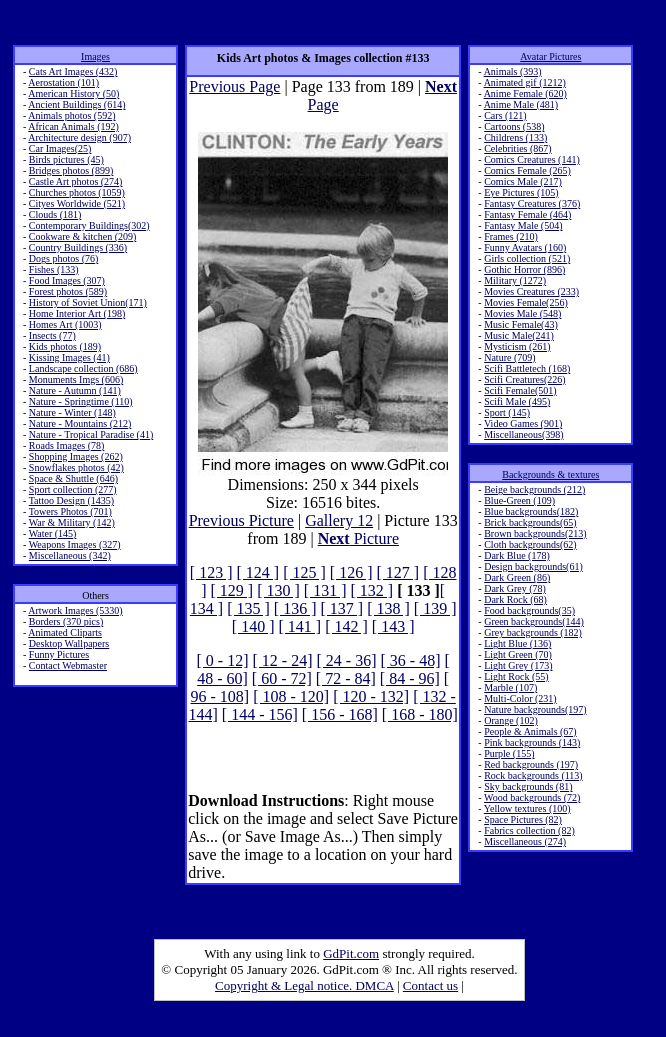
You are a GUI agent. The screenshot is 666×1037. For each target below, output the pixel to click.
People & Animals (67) (530, 731)
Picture (358, 538)
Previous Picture (241, 520)
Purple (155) (509, 753)
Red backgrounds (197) (531, 764)
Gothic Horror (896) (524, 269)
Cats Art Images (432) (73, 71)
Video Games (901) (523, 423)
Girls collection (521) (527, 258)
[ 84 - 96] (410, 678)
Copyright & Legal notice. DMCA (304, 985)
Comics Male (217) (523, 181)
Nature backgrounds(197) (535, 709)
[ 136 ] (295, 608)
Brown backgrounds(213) (535, 533)
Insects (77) (52, 335)
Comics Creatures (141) (532, 159)
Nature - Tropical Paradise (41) (91, 434)
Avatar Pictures (550, 56)
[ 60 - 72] (282, 678)
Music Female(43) (521, 324)
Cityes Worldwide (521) (77, 203)
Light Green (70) (518, 654)
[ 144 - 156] (260, 714)
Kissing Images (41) (69, 357)
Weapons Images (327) (75, 544)
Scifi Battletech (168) (527, 368)
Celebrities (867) (517, 148)
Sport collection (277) (73, 489)
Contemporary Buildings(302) (89, 225)
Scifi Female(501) (520, 390)
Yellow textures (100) (527, 808)
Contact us (430, 985)
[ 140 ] (253, 626)
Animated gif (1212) (525, 82)
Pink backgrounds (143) (532, 742)
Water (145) (53, 533)
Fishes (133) (54, 269)
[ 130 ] (278, 590)
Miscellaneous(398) (523, 434)
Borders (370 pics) (66, 621)
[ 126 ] (351, 572)
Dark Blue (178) (517, 555)
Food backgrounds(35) (529, 610)
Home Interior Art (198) (77, 313)
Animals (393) (513, 71)
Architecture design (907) (79, 137)
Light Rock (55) (516, 676)
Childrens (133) (515, 137)
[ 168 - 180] (420, 714)
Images (95, 56)
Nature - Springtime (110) (81, 401)
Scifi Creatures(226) (524, 379)
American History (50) (73, 93)
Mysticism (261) (517, 346)
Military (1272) (515, 280)
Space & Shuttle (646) (73, 478)
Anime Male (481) (521, 104)
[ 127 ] (397, 572)
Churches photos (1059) (77, 192)
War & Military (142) (72, 522)
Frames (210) (511, 236)
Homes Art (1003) (65, 324)
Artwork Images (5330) (75, 610)
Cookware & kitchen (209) (82, 236)
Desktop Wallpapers (69, 643)
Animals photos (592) (71, 115)
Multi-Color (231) (520, 698)
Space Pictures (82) (523, 819)
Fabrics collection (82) (529, 830)
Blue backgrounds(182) (531, 511)
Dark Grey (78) (515, 588)
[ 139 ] (435, 608)
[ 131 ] (325, 590)
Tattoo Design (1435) (71, 500)
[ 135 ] (248, 608)
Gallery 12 (339, 520)
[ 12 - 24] (283, 660)
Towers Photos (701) (70, 511)
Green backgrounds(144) (534, 621)
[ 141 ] (300, 626)
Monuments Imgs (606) (76, 379)
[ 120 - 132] (371, 696)
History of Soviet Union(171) (88, 302)
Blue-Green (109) (519, 500)
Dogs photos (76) (63, 258)
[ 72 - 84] (346, 678)
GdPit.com (351, 953)
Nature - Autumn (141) (75, 390)
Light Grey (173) (518, 665)
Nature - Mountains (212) (80, 423)
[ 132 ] (372, 590)
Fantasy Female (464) (527, 214)
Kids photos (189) (65, 346)
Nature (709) (509, 357)
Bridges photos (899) (71, 170)
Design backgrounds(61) (533, 566)
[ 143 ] (393, 626)
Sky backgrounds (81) (528, 786)
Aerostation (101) (63, 82)
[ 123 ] (211, 572)
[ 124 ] (258, 572)
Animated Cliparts (65, 632)
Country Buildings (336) (78, 247)
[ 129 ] (232, 590)
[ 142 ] (346, 626)
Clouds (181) (55, 214)
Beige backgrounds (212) (534, 489)
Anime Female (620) (525, 93)
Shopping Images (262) (76, 456)
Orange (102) (511, 720)
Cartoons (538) (514, 126)
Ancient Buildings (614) (76, 104)
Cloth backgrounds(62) (530, 544)
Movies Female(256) (526, 302)
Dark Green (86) (517, 577)
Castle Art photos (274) (76, 181)
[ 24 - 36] (347, 660)
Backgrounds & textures (550, 474)
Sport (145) (507, 412)
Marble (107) (510, 687)
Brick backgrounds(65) (530, 522)
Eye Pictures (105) (521, 192)
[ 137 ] (342, 608)
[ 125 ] (304, 572)
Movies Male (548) (522, 313)
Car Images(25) (60, 148)
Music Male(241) (519, 335)
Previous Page (234, 86)
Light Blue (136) (517, 643)
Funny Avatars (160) (525, 247)
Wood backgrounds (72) (532, 797)
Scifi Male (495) (517, 401)
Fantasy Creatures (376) (532, 203)
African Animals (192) (73, 126)
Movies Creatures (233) (531, 291)
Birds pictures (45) (66, 159)
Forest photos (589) (68, 291)
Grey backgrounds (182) (533, 632)
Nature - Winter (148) (72, 412)
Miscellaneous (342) (70, 555)
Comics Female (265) (527, 170)
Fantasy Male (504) (523, 225)
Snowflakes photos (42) (76, 467)
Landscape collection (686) (83, 368)
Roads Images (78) (67, 445)
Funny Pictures (59, 654)
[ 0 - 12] (223, 660)
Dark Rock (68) (515, 599)
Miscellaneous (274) (525, 841)
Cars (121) (505, 115)
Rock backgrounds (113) (533, 775)
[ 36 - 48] (410, 660)
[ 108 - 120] (291, 696)
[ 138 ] (388, 608)
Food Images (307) (67, 280)
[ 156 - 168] (340, 714)
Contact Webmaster (68, 665)
